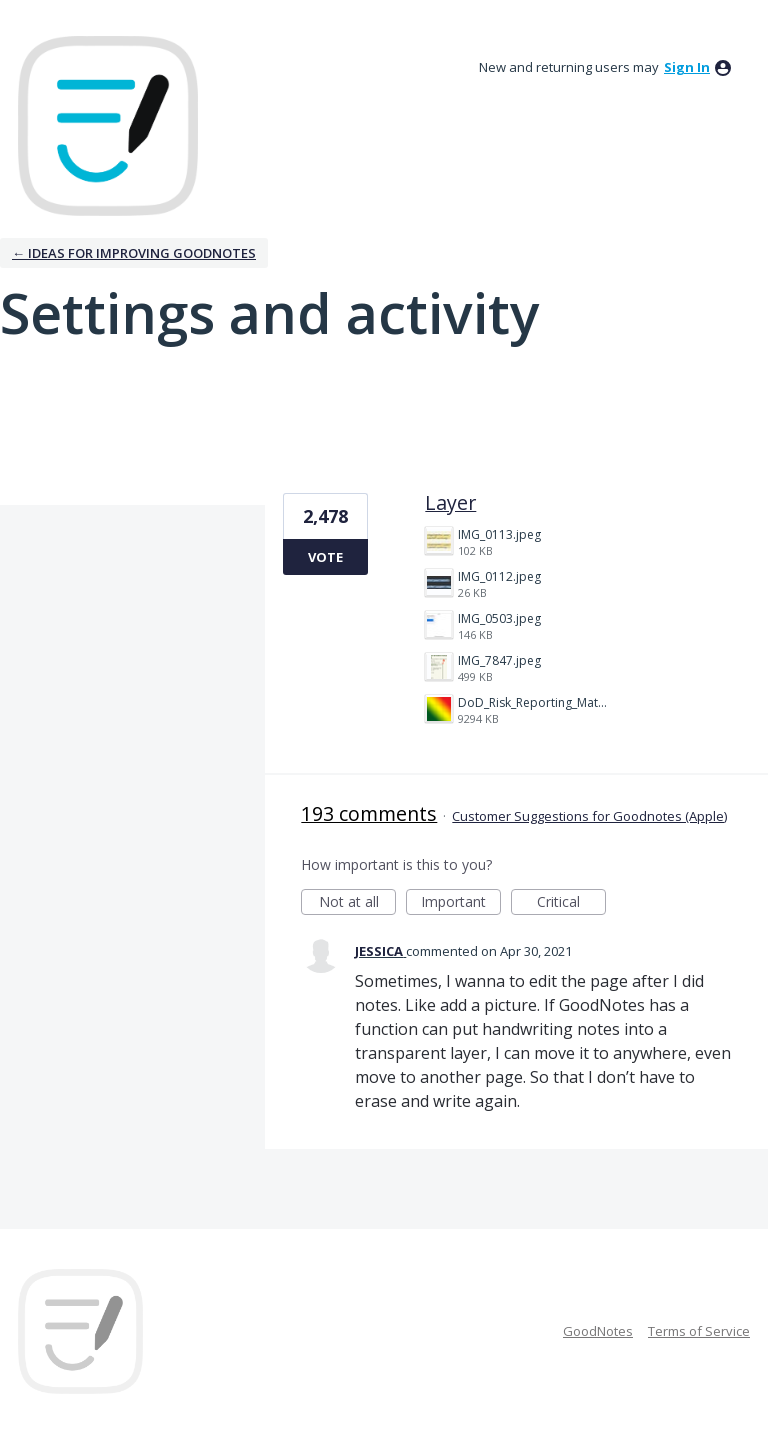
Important (461, 903)
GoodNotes (598, 1331)
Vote (325, 557)
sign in (687, 67)
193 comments (369, 813)
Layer (450, 502)
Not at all (358, 903)
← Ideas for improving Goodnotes (134, 253)
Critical (571, 903)
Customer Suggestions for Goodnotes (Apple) (589, 816)
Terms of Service (699, 1331)
